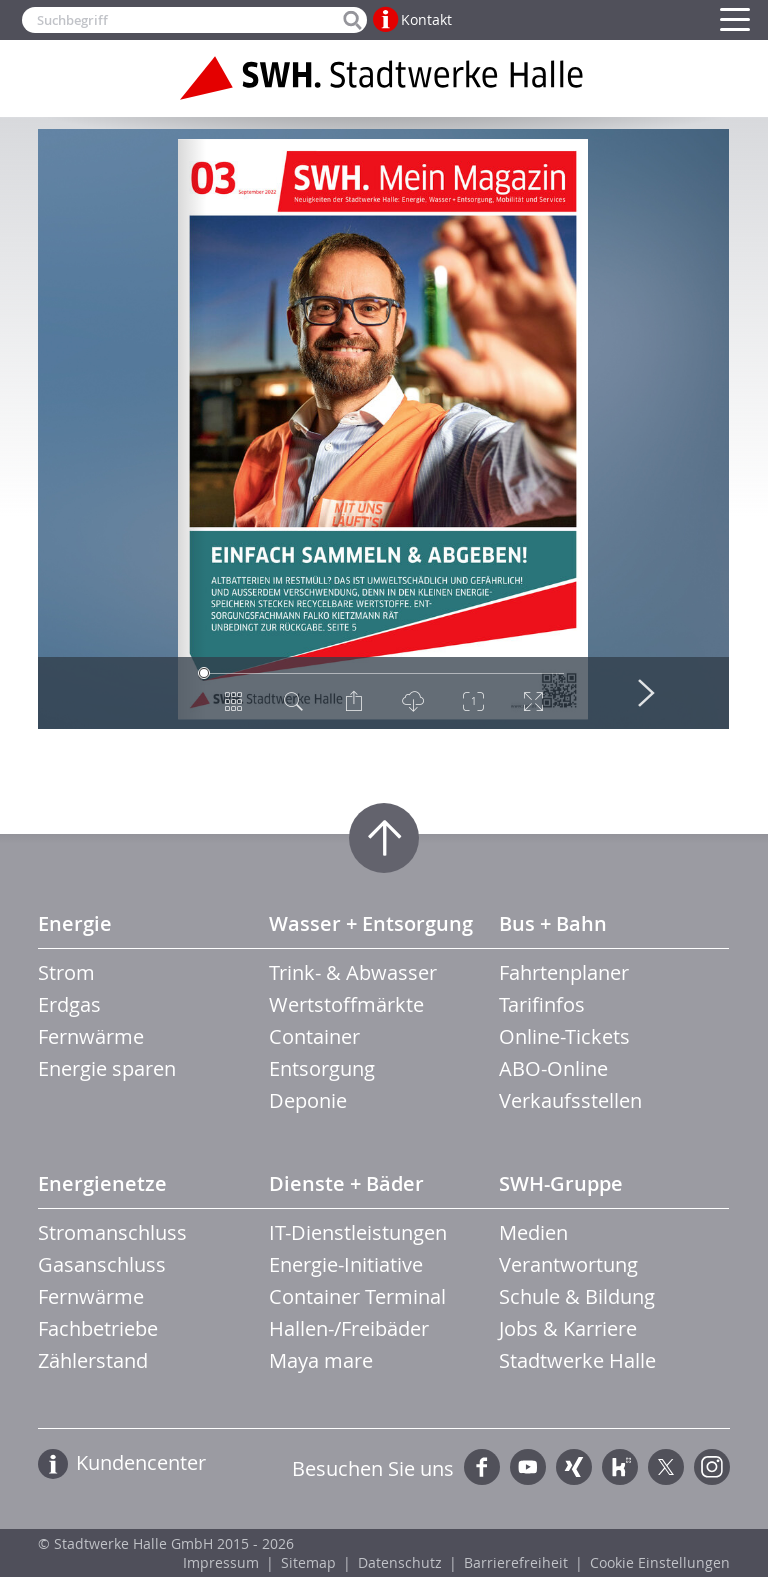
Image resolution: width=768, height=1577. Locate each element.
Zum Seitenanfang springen (384, 838)
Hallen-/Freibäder (349, 1328)
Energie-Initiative (346, 1264)
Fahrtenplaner (564, 972)
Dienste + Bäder (346, 1183)
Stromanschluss (112, 1232)
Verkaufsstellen (570, 1100)
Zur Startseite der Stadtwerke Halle (384, 78)
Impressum (221, 1562)
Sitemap (308, 1562)
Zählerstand (93, 1360)
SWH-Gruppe (561, 1183)
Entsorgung (322, 1068)
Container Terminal (357, 1296)
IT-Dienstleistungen (358, 1232)
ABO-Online (553, 1068)
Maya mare (321, 1360)
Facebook (482, 1467)
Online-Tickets (564, 1036)
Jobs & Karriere (568, 1328)
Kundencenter (141, 1462)
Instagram (712, 1467)
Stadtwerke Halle (577, 1360)
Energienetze (102, 1183)
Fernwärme (91, 1036)
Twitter (666, 1467)
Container (314, 1036)
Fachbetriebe (98, 1328)
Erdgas (69, 1004)
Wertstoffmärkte (346, 1004)
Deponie (308, 1100)
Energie (75, 923)
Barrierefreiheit (516, 1562)
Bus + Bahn (553, 923)
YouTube (528, 1467)
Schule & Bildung (577, 1296)
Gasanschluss (102, 1264)
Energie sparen (107, 1068)
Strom (66, 972)
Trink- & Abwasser (353, 972)
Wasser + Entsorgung (371, 923)
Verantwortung (568, 1264)
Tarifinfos (542, 1004)
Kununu (620, 1467)
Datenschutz (400, 1562)
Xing (574, 1467)
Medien (533, 1232)
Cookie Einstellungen (660, 1562)
